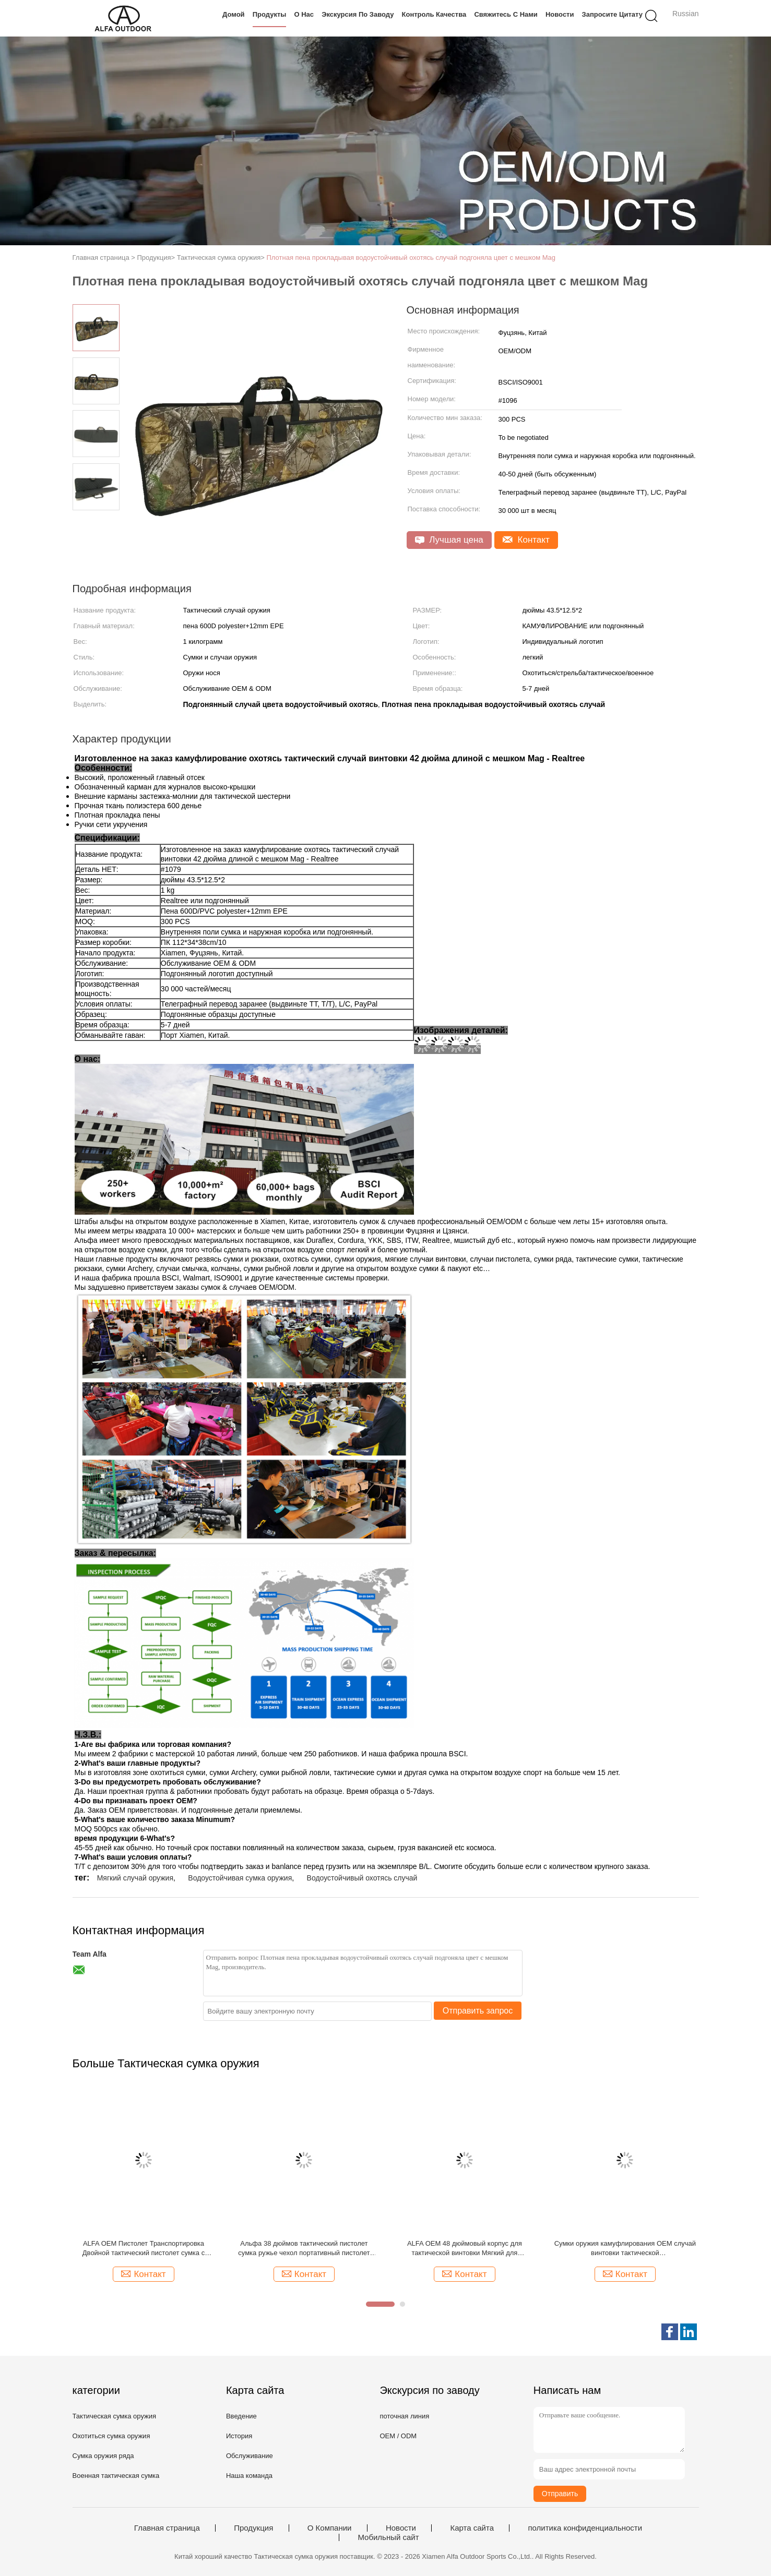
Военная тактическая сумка (116, 2475)
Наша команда (249, 2475)
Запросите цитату (612, 14)
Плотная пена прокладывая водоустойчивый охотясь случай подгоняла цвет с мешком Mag (411, 257)
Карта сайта (472, 2528)
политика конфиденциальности (585, 2528)
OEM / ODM (398, 2436)
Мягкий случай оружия (135, 1878)
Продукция (253, 2528)
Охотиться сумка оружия (111, 2436)
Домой (233, 14)
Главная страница (167, 2528)
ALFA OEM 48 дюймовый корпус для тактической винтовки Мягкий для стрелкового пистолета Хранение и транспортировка (464, 2248)
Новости (559, 14)
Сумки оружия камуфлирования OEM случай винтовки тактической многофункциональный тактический (625, 2248)
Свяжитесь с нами (506, 14)
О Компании (329, 2528)
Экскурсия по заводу (358, 14)
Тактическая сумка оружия (115, 2416)
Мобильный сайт (388, 2537)
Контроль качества (434, 14)
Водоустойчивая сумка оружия (240, 1878)
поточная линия (404, 2416)
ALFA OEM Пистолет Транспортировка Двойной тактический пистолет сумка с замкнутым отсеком (143, 2248)
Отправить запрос (478, 2010)
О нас (304, 14)
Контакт (526, 540)
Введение (241, 2416)
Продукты (270, 14)
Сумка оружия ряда (103, 2456)
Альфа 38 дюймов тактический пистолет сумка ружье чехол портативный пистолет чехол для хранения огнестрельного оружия (304, 2248)
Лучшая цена (449, 540)
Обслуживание (249, 2456)
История (239, 2436)
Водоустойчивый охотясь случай (362, 1878)
